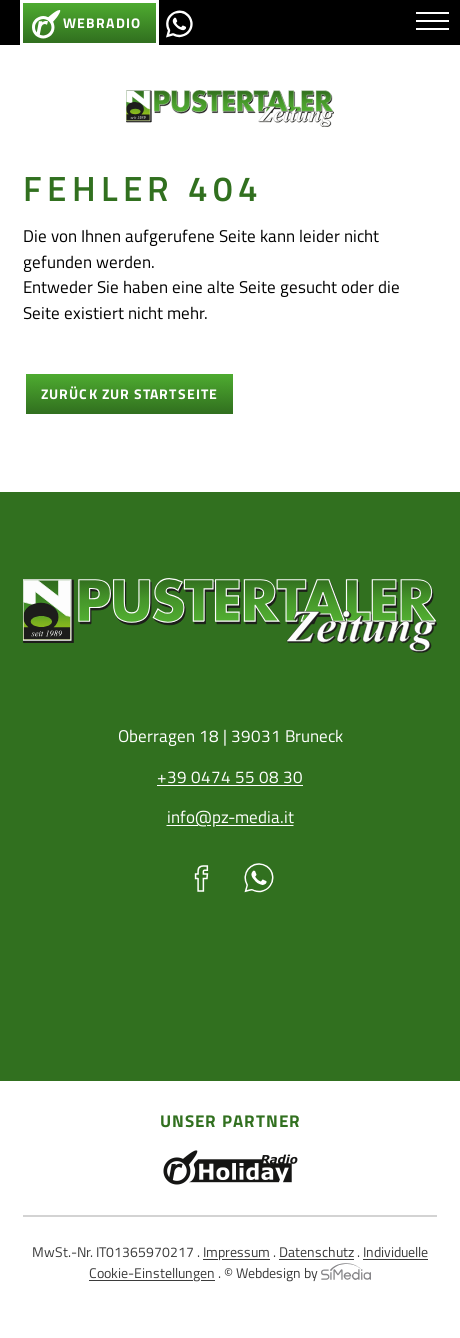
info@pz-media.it (230, 817)
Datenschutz (316, 1252)
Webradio (102, 23)
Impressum (236, 1252)
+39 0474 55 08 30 (230, 777)
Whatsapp (179, 24)
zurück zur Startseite (129, 394)
